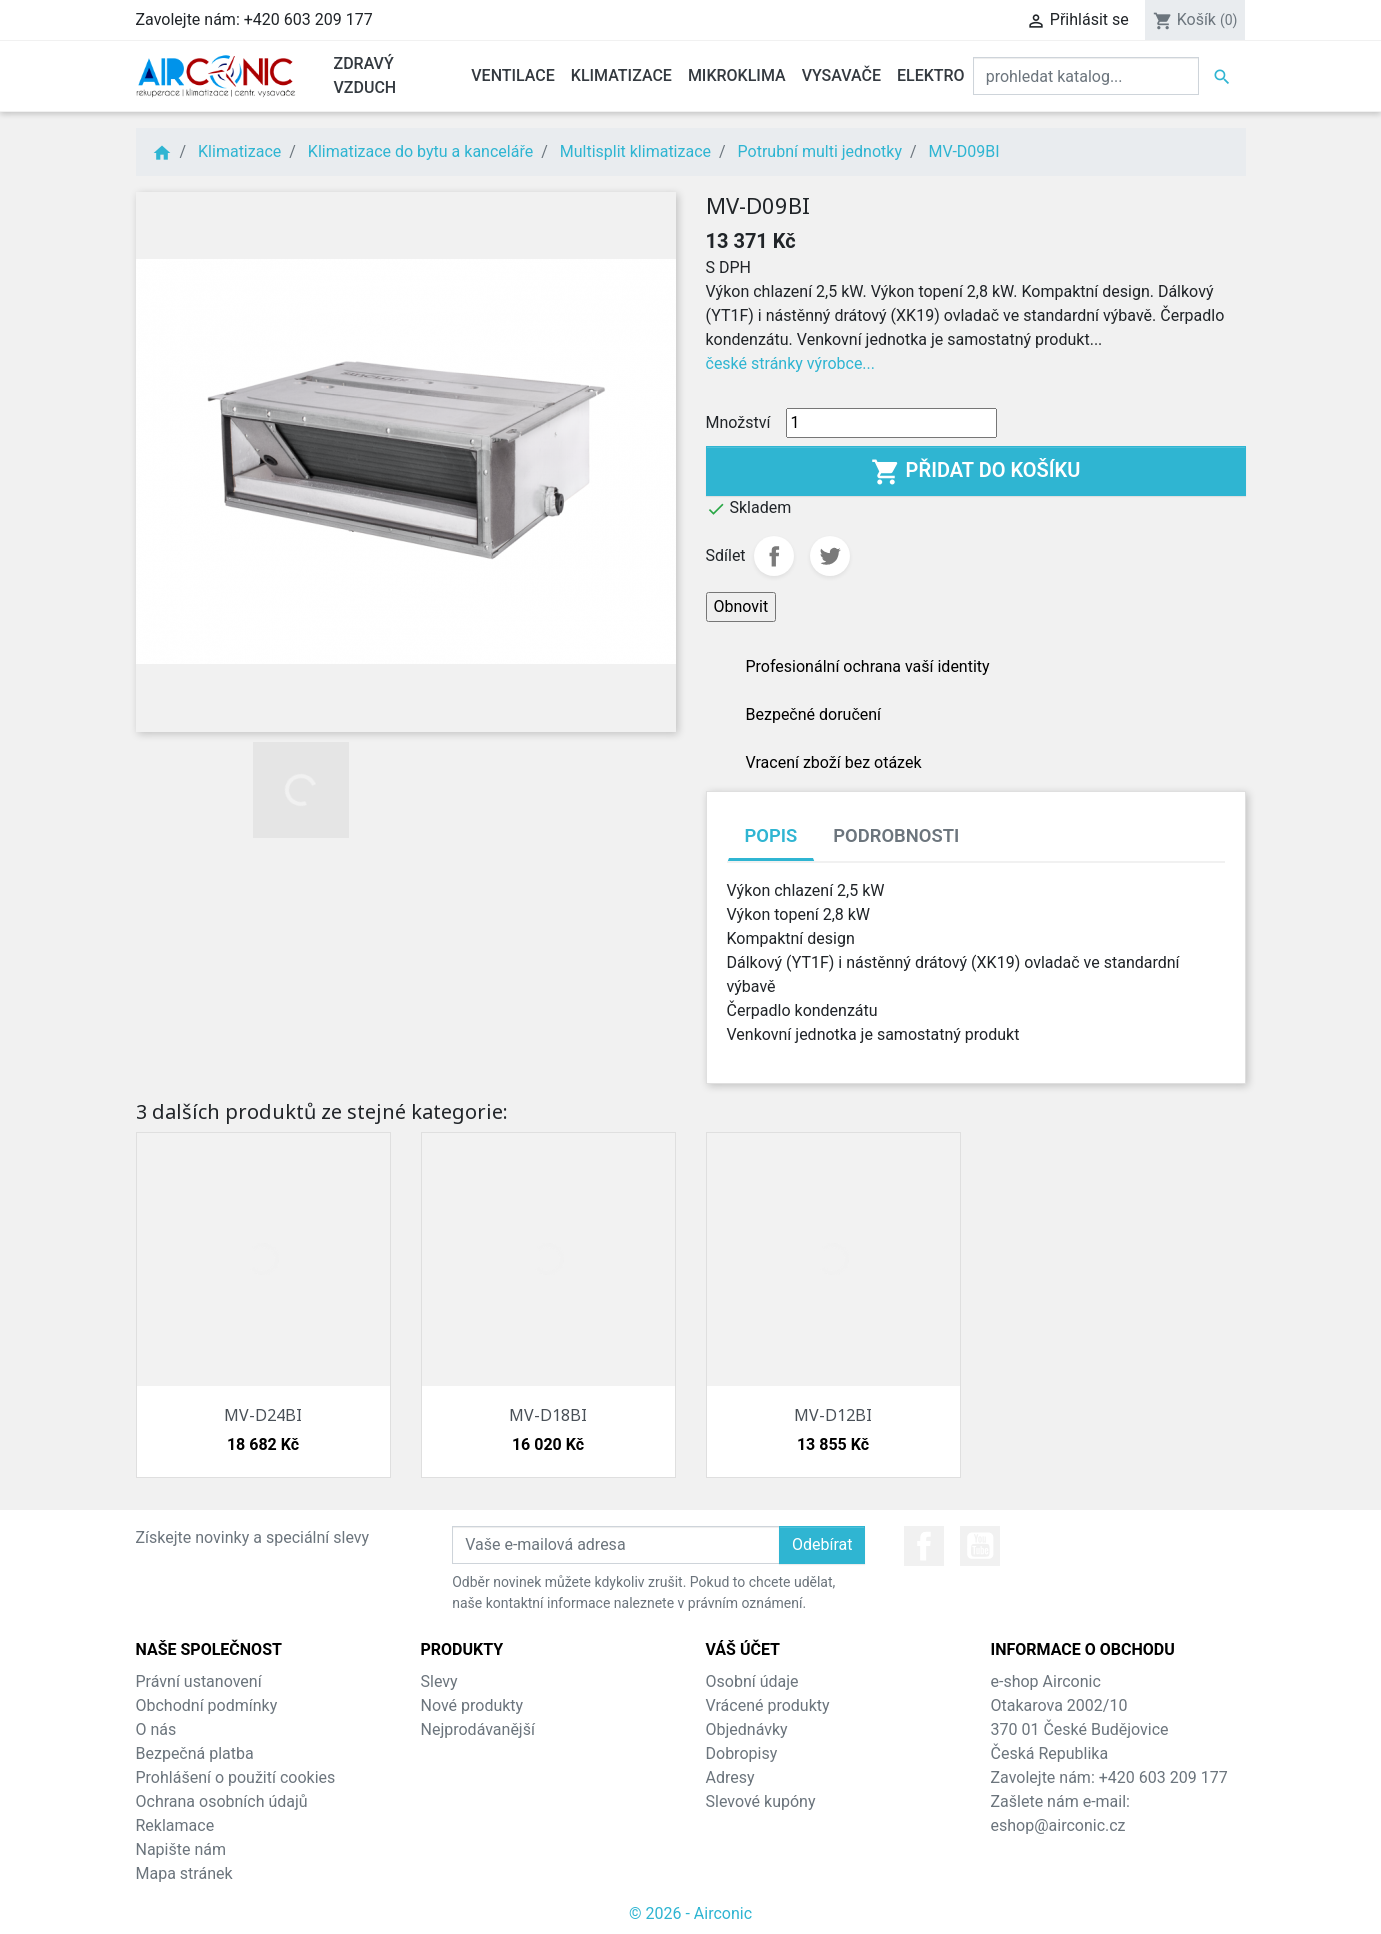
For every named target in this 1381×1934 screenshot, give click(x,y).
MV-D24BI (263, 1415)
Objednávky (747, 1729)
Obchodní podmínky (207, 1705)
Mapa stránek (184, 1873)
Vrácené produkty (768, 1705)
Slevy (439, 1681)
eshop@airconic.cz (1058, 1825)
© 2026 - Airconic (690, 1913)
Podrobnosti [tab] (896, 835)
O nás (156, 1729)
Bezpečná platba (195, 1753)
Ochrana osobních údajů (222, 1801)
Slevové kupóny (761, 1801)
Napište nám (181, 1849)
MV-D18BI (548, 1415)
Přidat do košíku (976, 472)
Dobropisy (742, 1753)
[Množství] (891, 423)
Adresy (730, 1777)
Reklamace (175, 1825)
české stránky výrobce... (791, 363)
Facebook (924, 1546)
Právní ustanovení (199, 1681)
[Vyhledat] (1086, 76)
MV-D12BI (833, 1415)
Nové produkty (472, 1705)
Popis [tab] (771, 835)
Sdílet (774, 556)
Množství (738, 422)
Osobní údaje (752, 1681)
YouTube (980, 1546)
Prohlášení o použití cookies (236, 1777)
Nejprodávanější (478, 1729)
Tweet (830, 556)
